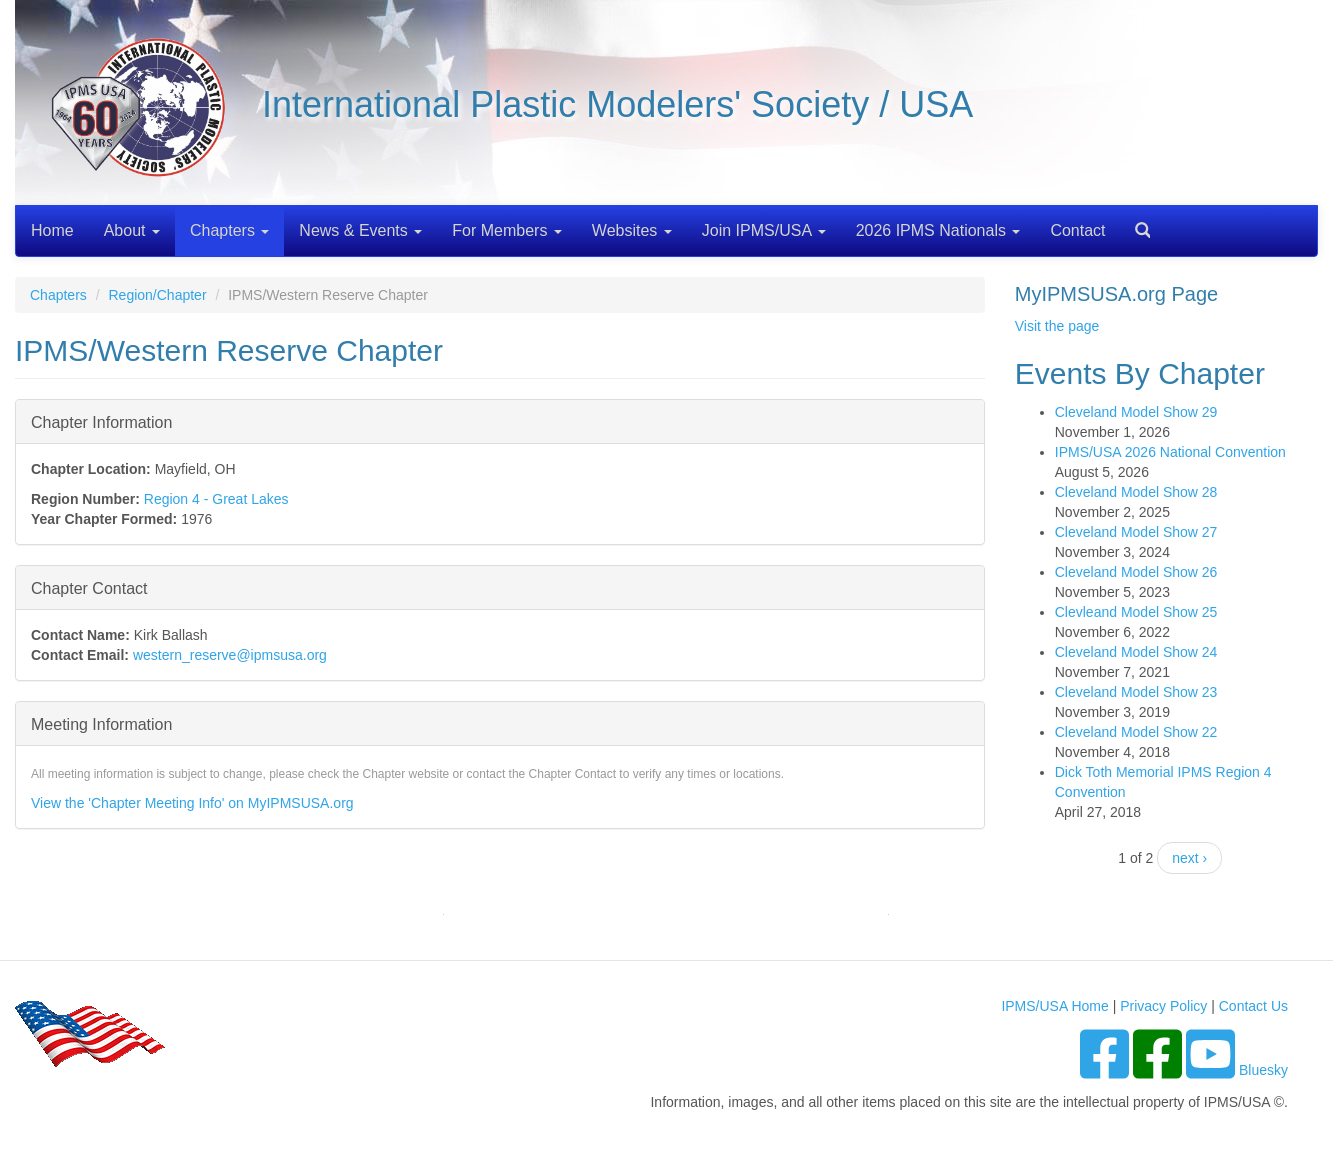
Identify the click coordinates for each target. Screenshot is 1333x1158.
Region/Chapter (157, 295)
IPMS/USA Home (1054, 1006)
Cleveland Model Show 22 (1136, 732)
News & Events (360, 230)
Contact (1077, 230)
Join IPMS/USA (764, 230)
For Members (507, 230)
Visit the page (1057, 326)
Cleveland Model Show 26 (1136, 572)
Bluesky (1263, 1070)
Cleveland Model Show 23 (1136, 692)
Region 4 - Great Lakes (216, 499)
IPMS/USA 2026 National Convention (1170, 452)
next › (1189, 858)
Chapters (229, 230)
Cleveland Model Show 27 (1136, 532)
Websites (632, 230)
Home (52, 230)
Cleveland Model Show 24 (1136, 652)
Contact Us (1253, 1006)
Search (1135, 223)
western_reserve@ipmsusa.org (230, 655)
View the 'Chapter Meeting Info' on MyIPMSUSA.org (192, 803)
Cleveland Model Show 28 (1136, 492)
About (132, 230)
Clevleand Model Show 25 (1136, 612)
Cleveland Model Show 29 (1136, 412)
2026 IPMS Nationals (938, 230)
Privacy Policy (1163, 1006)
